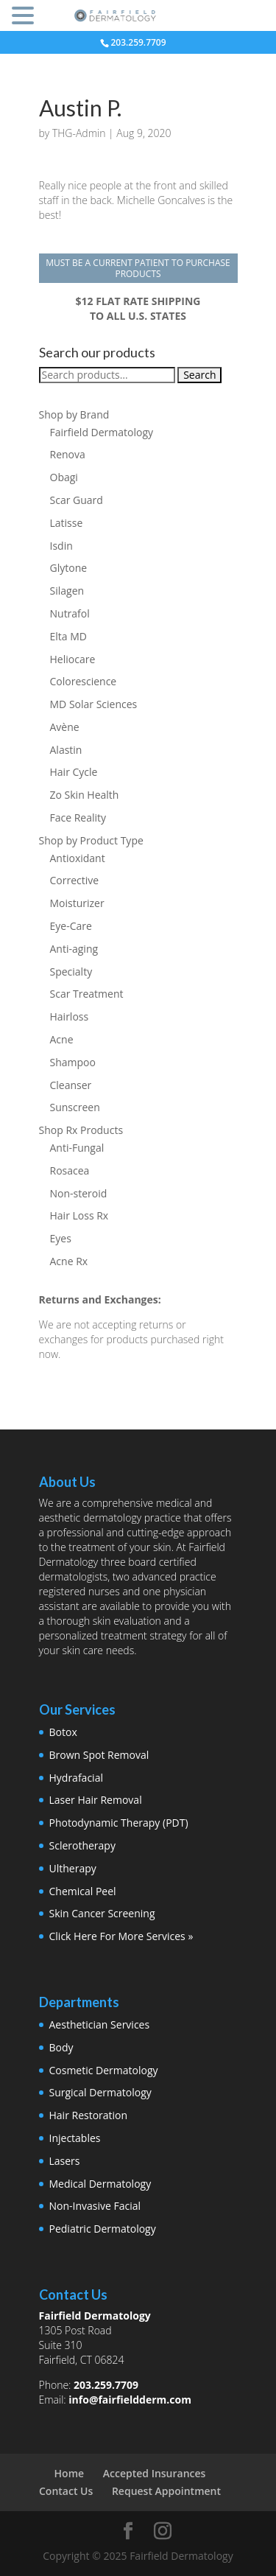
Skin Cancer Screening (102, 1913)
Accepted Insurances (154, 2473)
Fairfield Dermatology (102, 432)
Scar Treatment (87, 994)
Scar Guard (76, 500)
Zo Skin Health (84, 795)
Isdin (61, 546)
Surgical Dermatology (100, 2092)
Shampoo (73, 1062)
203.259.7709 (106, 2385)
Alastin (66, 750)
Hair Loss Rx (79, 1215)
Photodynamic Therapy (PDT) (118, 1823)
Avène (64, 727)
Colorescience (83, 681)
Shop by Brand (74, 414)
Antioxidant (77, 858)
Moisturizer (77, 903)
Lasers (64, 2161)
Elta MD (68, 636)
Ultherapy (72, 1868)
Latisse (66, 523)
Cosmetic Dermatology (103, 2070)
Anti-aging (74, 949)
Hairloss (69, 1016)
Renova (67, 454)
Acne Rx (69, 1261)
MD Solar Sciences (94, 704)
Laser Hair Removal (95, 1800)
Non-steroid (78, 1193)
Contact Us (66, 2491)
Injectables (75, 2138)
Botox (63, 1732)
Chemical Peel (82, 1891)
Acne (62, 1039)
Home (69, 2473)
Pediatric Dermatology (102, 2229)
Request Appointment (166, 2491)
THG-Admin (79, 133)
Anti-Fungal (77, 1148)
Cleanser (71, 1085)
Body (61, 2047)
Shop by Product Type (91, 840)
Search (199, 375)
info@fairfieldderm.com (129, 2400)
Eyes (60, 1238)
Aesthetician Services (99, 2024)
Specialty (71, 972)
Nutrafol (70, 613)
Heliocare (73, 659)
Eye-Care (71, 926)
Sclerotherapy (82, 1845)
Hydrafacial (76, 1778)
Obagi (64, 477)
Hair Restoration (88, 2115)
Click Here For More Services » (121, 1936)
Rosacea (70, 1170)
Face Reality (78, 818)
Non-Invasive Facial (95, 2206)
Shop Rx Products (81, 1130)
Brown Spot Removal (99, 1755)
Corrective (74, 880)
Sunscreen (75, 1107)
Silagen (67, 591)
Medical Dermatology (100, 2184)
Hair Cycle (74, 772)
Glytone (69, 568)
